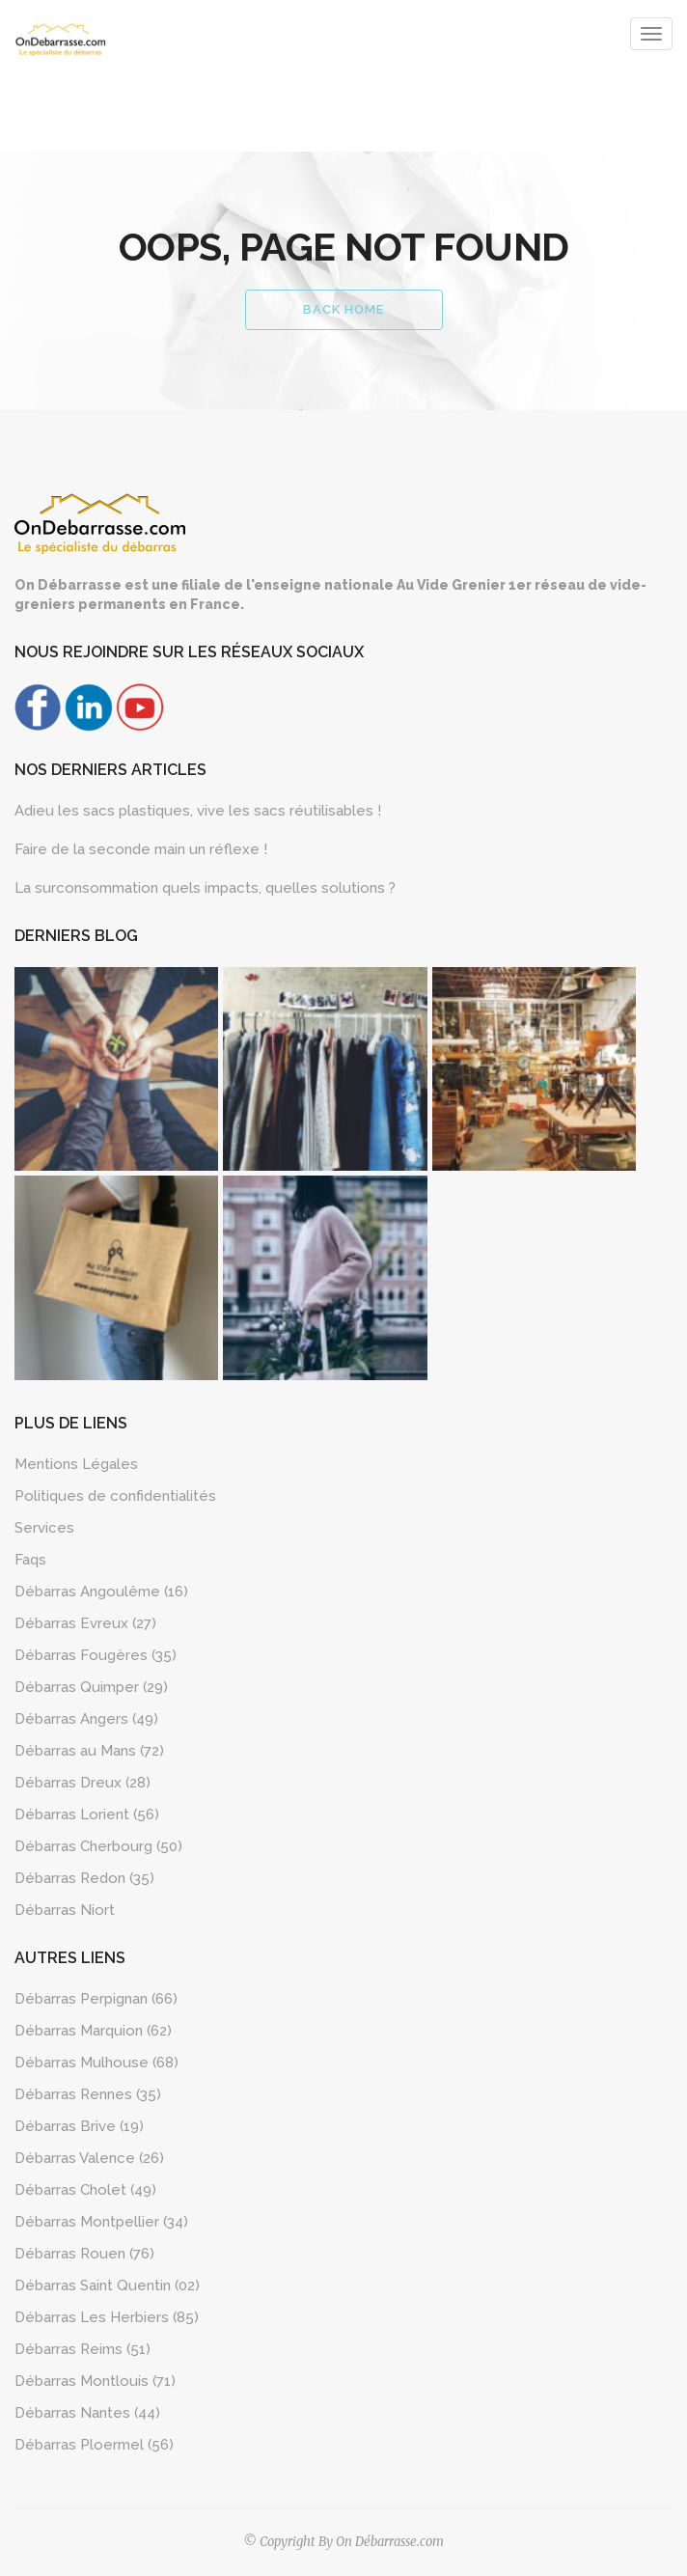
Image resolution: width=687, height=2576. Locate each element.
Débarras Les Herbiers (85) (106, 2317)
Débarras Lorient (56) (86, 1814)
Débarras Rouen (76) (84, 2253)
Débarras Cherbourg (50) (98, 1846)
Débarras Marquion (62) (93, 2030)
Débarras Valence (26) (89, 2158)
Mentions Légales (76, 1464)
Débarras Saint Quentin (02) (107, 2285)
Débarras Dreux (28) (82, 1782)
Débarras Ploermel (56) (94, 2444)
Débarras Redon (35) (84, 1878)
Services (44, 1528)
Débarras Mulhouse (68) (96, 2062)
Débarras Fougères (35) (95, 1655)
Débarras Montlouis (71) (95, 2381)
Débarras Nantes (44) (87, 2413)
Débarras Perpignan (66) (96, 1999)
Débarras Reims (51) (82, 2349)
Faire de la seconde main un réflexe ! (140, 849)
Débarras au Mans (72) (89, 1750)
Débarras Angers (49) (86, 1719)
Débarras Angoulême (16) (101, 1591)
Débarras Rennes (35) (87, 2094)
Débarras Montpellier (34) (101, 2221)
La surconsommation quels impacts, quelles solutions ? (205, 888)
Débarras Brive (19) (79, 2126)
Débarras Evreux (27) (85, 1623)
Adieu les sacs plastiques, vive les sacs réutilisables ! (197, 810)
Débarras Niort (64, 1910)
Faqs (30, 1559)
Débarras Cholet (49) (85, 2190)
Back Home (343, 309)
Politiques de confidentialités (115, 1496)
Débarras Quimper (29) (91, 1687)
